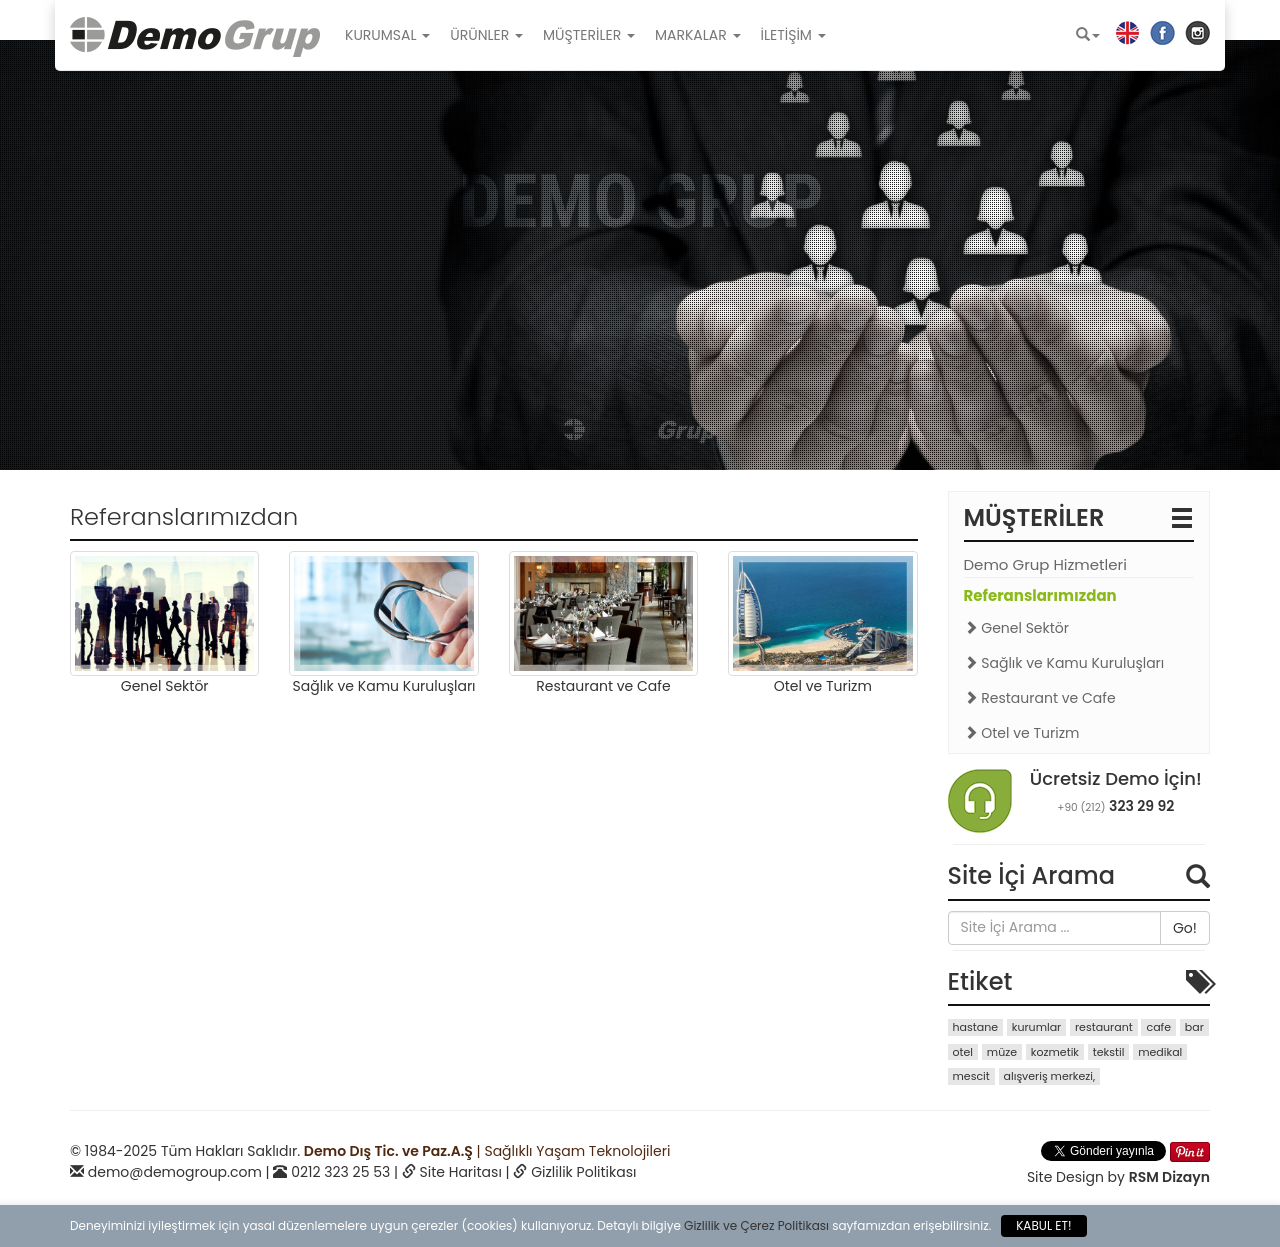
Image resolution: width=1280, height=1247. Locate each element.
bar (1194, 1027)
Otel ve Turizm (1022, 733)
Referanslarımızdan (1040, 595)
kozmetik (1055, 1052)
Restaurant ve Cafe (1040, 698)
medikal (1160, 1052)
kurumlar (1036, 1027)
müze (1002, 1052)
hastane (976, 1027)
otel (963, 1052)
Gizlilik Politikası (583, 1172)
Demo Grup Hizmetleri (1045, 564)
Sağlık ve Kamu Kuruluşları (1064, 663)
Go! (1185, 928)
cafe (1158, 1027)
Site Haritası (461, 1172)
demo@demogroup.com (175, 1172)
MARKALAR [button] (698, 35)
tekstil (1109, 1052)
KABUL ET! (1043, 1225)
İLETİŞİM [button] (793, 35)
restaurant (1104, 1027)
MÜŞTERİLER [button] (589, 35)
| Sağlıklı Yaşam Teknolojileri (487, 1151)
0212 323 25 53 (340, 1172)
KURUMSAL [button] (387, 35)
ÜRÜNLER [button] (486, 35)
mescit (971, 1076)
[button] (1088, 35)
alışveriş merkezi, (1050, 1076)
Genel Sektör (1017, 628)
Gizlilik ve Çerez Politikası (756, 1225)
